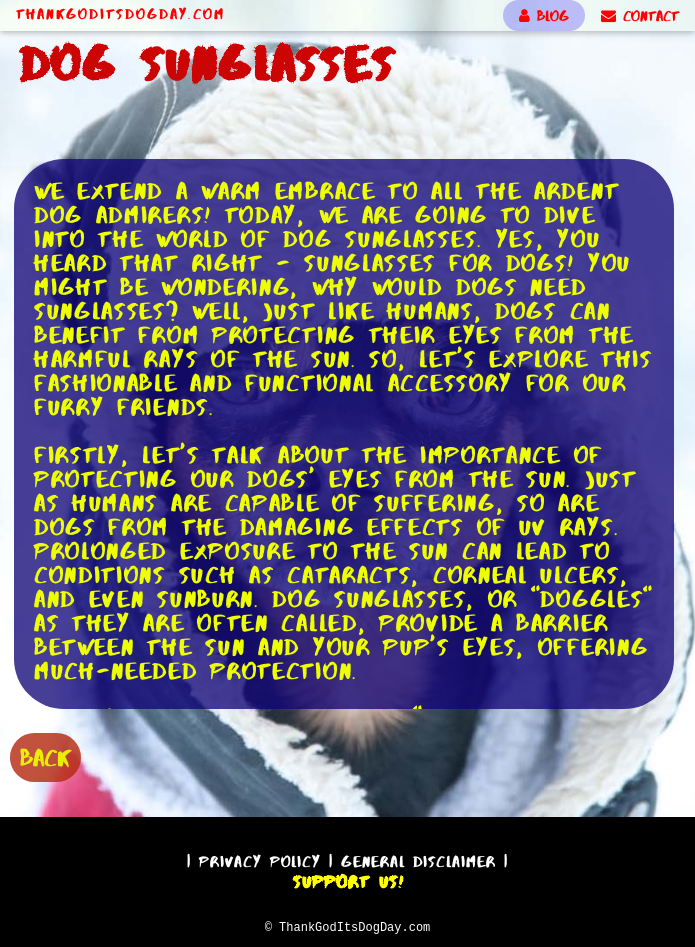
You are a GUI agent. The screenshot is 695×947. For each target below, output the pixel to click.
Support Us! (348, 879)
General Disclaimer (418, 858)
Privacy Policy (260, 858)
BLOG (544, 16)
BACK (45, 755)
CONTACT (640, 16)
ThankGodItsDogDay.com (120, 14)
